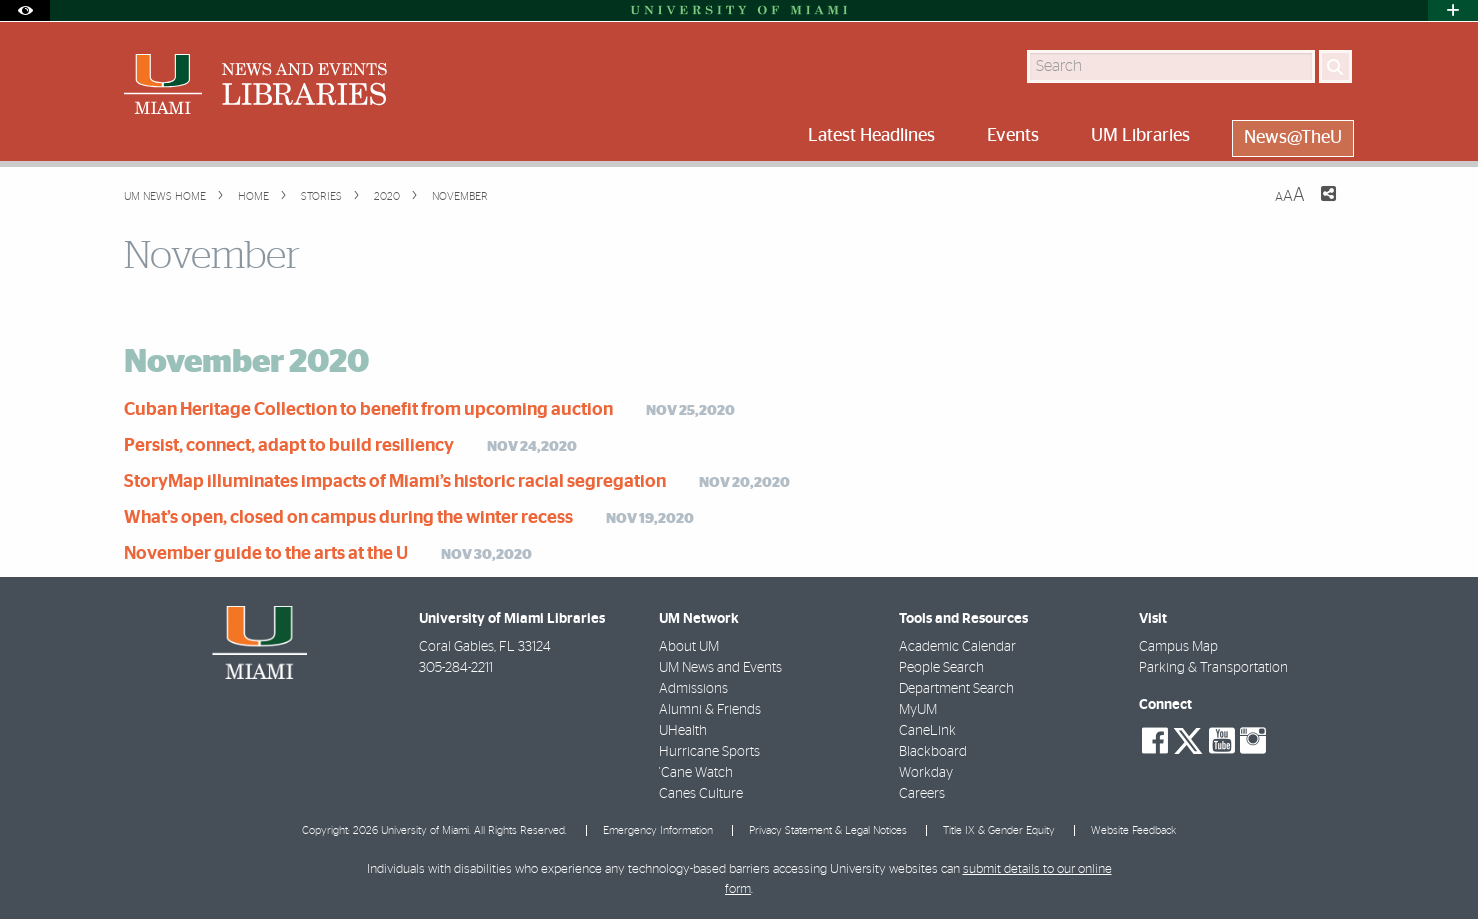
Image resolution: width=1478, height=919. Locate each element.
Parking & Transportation (1213, 668)
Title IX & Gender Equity (999, 830)
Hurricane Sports (709, 752)
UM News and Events (720, 668)
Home (252, 196)
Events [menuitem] (1013, 136)
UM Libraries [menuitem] (1140, 136)
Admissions (693, 689)
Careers (922, 794)
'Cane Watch (696, 773)
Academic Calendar (957, 647)
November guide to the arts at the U (266, 554)
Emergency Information (658, 830)
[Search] (1335, 66)
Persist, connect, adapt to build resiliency (289, 446)
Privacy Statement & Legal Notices (828, 830)
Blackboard (933, 752)
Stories (320, 196)
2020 (385, 196)
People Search (941, 668)
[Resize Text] (1290, 195)
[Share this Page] (1316, 206)
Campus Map (1178, 647)
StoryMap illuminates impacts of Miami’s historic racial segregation (395, 482)
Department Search (956, 689)
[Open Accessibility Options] (25, 10)
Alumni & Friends (710, 710)
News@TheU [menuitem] (1293, 138)
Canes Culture (701, 794)
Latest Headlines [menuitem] (871, 136)
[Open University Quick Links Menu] (1453, 10)
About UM (689, 647)
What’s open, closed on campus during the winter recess (348, 518)
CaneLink (927, 731)
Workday (926, 773)
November (458, 196)
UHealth (683, 731)
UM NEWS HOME (165, 196)
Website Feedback (1133, 830)
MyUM (918, 710)
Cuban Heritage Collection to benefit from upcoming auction (368, 410)
